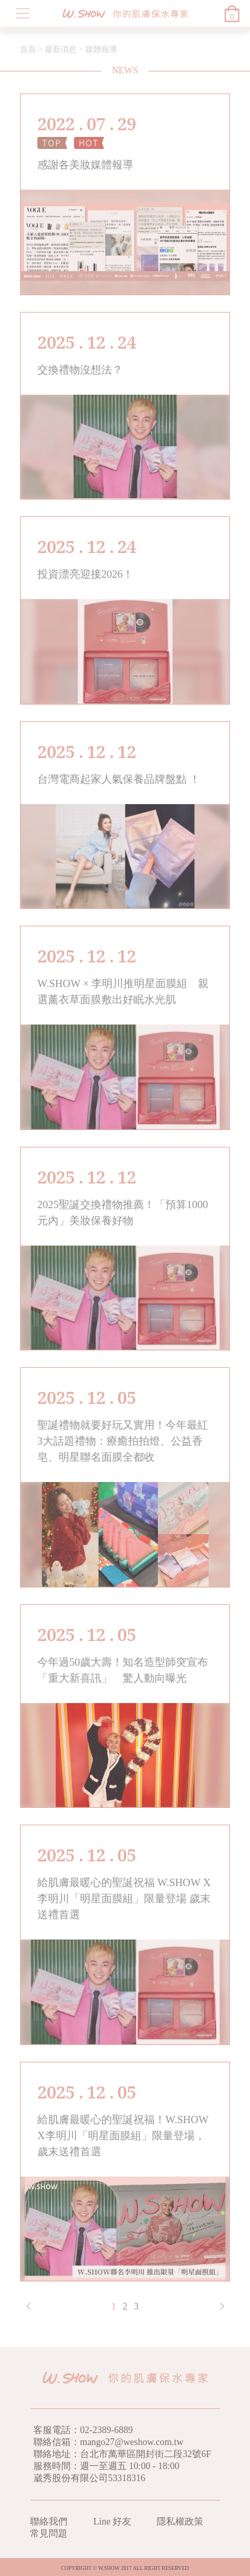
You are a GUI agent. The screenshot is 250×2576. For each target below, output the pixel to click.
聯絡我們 (48, 2522)
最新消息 (61, 49)
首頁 (28, 49)
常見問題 (48, 2534)
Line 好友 (112, 2522)
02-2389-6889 (106, 2430)
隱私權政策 (180, 2522)
